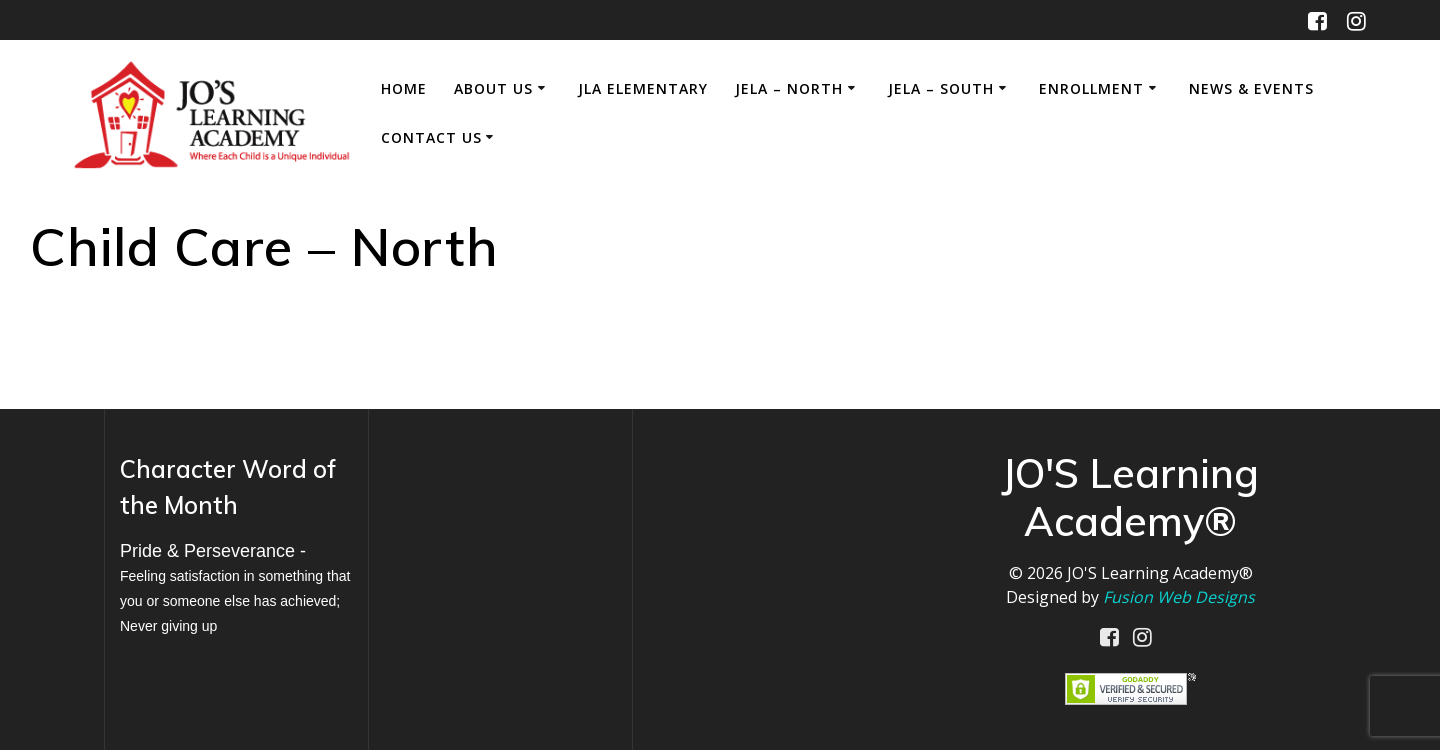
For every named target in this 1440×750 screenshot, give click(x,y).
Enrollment (1091, 88)
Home (404, 88)
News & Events (1251, 88)
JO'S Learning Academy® (1160, 573)
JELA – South (941, 88)
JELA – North (789, 88)
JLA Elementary (643, 88)
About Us (493, 88)
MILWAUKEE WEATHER (500, 524)
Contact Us (431, 137)
